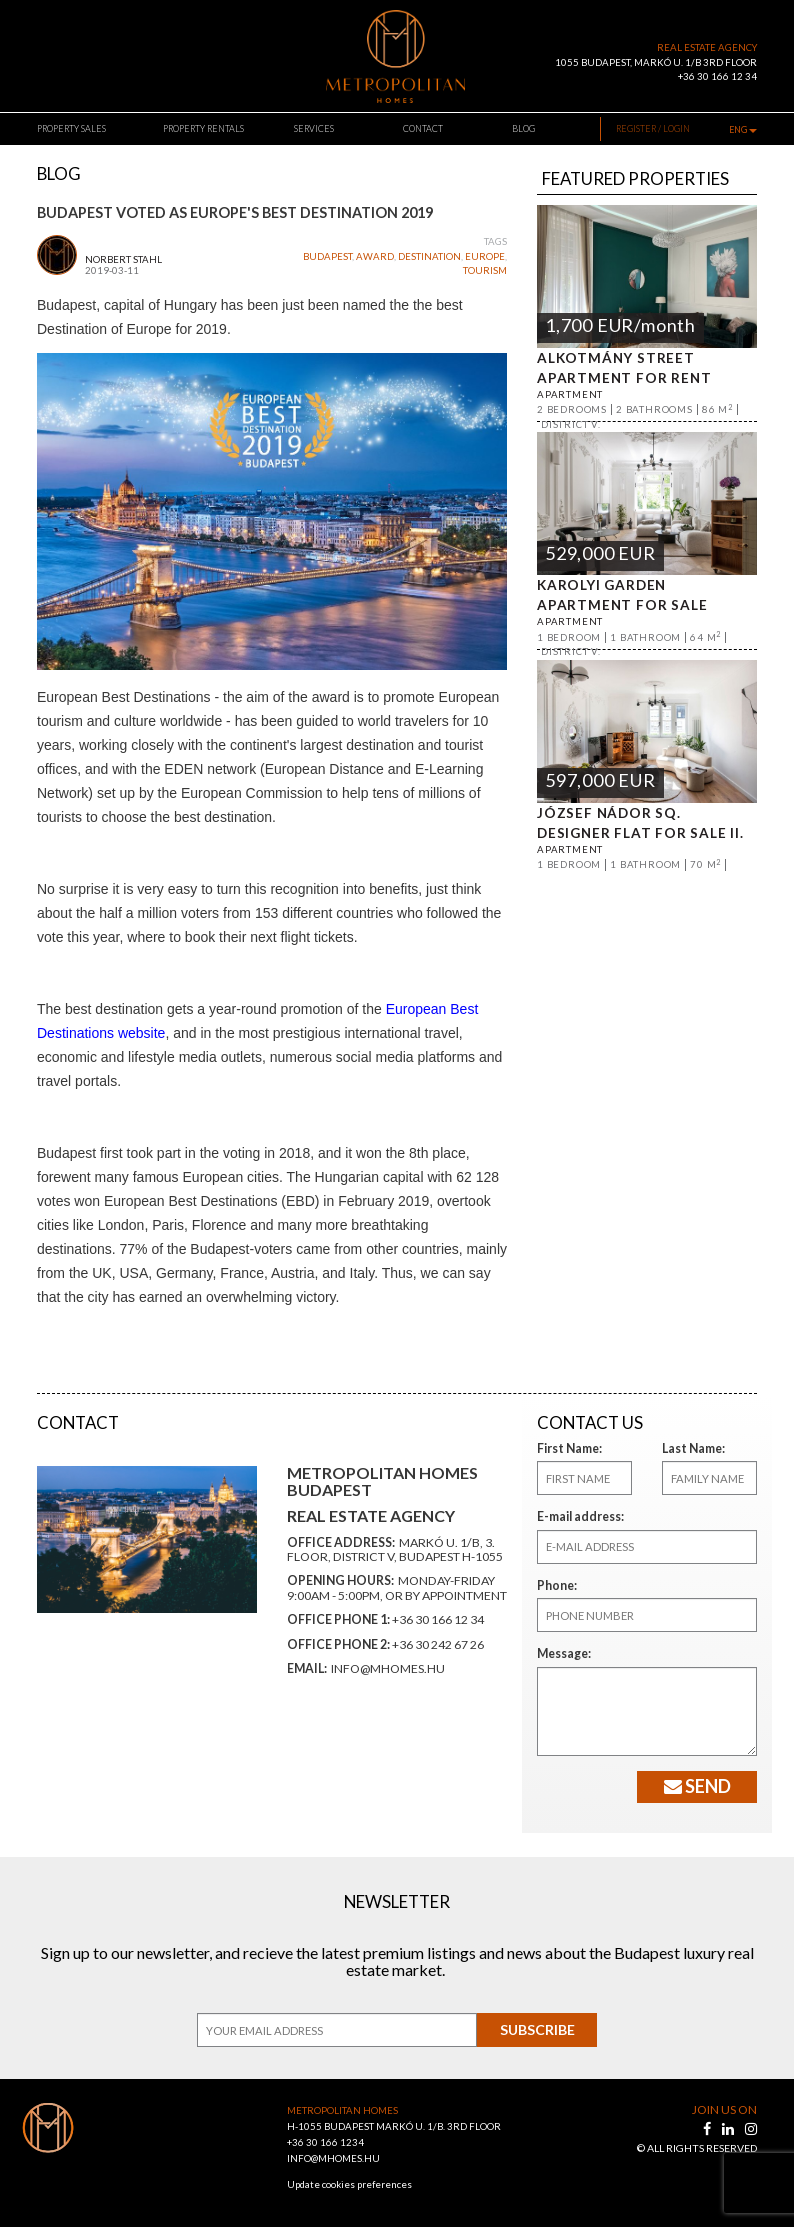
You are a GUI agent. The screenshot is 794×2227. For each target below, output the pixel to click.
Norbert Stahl (123, 259)
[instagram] (751, 2128)
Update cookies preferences (349, 2184)
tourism (485, 270)
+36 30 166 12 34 (717, 76)
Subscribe (537, 2029)
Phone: (555, 1585)
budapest (327, 256)
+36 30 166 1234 (325, 2142)
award (375, 256)
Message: (561, 1653)
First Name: (566, 1448)
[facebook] (708, 2128)
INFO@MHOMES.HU (333, 2158)
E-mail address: (576, 1516)
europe (485, 256)
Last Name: (690, 1448)
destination (429, 256)
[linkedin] (729, 2128)
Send (697, 1786)
